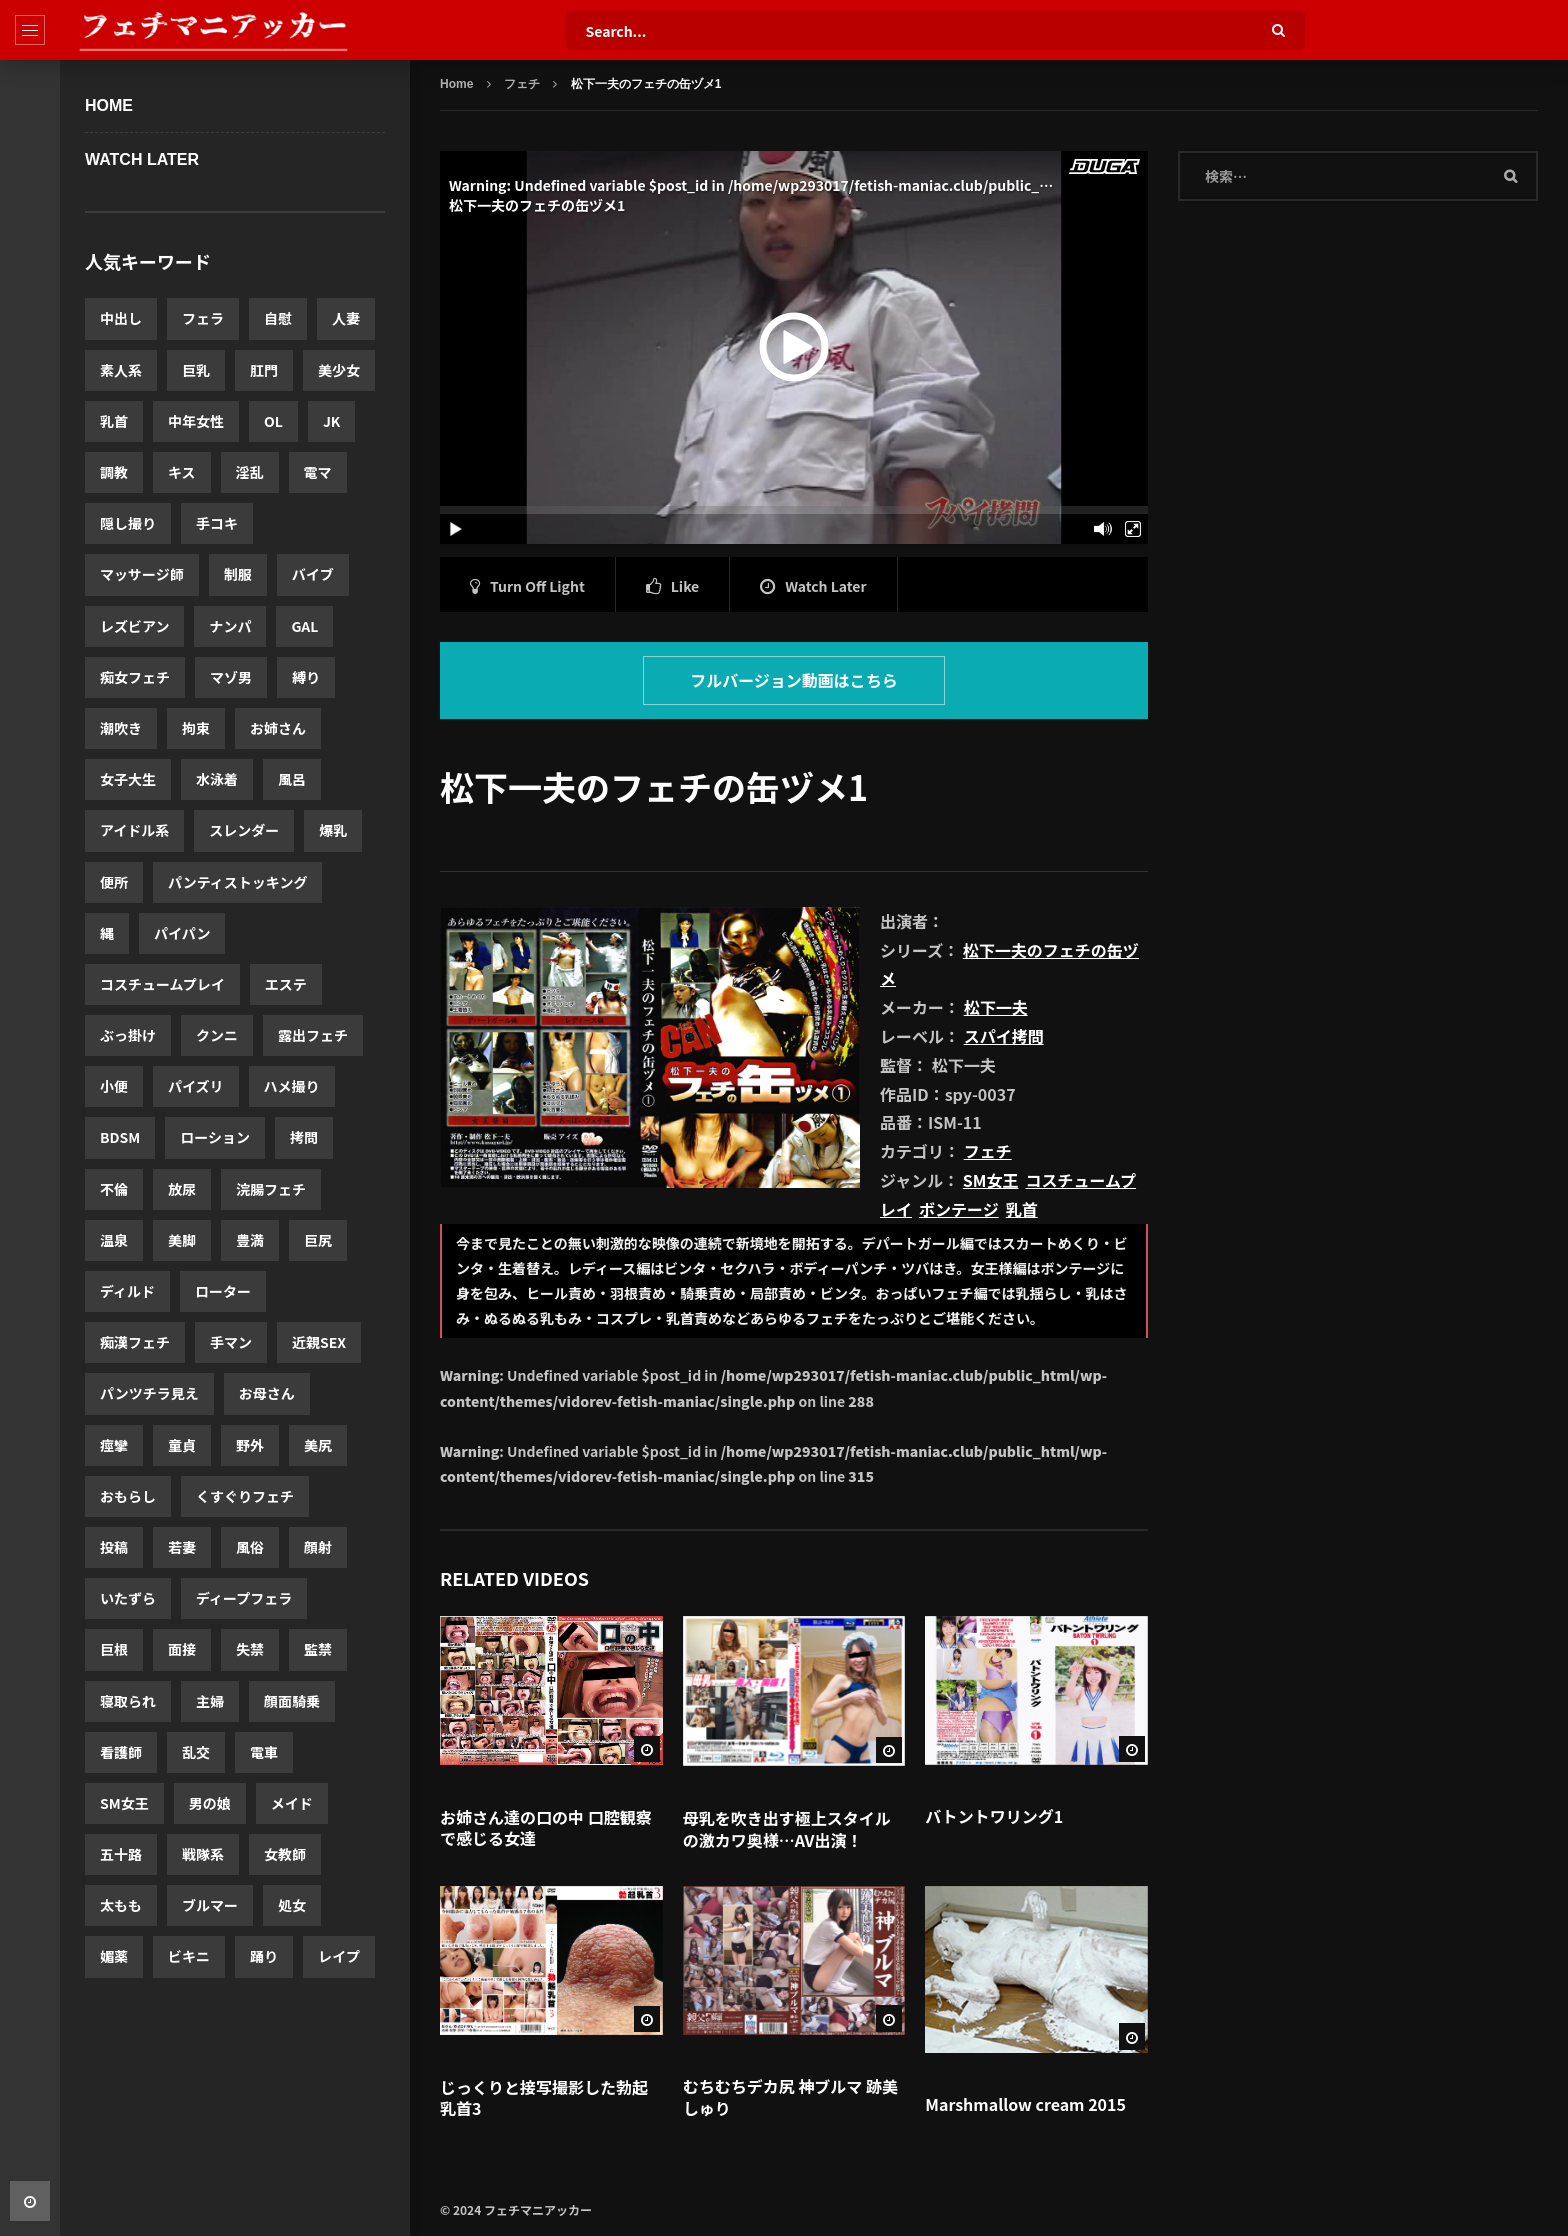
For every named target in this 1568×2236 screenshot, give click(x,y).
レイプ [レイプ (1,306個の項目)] (339, 1956)
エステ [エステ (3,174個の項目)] (286, 984)
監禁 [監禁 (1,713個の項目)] (318, 1649)
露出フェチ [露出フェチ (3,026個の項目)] (313, 1035)
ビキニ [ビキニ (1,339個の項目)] (189, 1956)
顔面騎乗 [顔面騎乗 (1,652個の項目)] (292, 1701)
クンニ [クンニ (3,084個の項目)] (217, 1035)
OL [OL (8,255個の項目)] (273, 421)
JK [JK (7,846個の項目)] (332, 421)
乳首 (1022, 1209)
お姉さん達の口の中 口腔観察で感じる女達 (546, 1828)
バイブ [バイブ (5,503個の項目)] (313, 574)
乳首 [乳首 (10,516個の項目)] (114, 421)
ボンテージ (959, 1209)
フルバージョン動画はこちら (794, 680)
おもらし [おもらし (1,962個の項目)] (128, 1496)
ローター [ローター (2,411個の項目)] (223, 1291)
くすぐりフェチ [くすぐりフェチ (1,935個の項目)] (245, 1496)
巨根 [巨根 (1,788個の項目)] (114, 1649)
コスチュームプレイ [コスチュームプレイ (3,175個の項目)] (162, 984)
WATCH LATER (142, 159)
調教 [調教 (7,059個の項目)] (114, 472)
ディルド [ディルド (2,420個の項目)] (127, 1291)
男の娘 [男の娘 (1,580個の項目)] (210, 1803)
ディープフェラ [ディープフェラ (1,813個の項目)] (244, 1598)
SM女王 (991, 1180)
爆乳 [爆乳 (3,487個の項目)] (333, 830)
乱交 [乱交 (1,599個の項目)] (196, 1752)
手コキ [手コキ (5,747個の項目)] (217, 523)
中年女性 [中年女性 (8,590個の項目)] (196, 421)
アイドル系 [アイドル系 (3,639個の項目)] (134, 830)
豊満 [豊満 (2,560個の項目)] (250, 1240)
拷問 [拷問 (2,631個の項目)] (304, 1137)
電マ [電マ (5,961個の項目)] (318, 472)
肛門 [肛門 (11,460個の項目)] (264, 370)
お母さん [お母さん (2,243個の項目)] (267, 1393)
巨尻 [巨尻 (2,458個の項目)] (318, 1240)
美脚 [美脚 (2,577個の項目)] (182, 1240)
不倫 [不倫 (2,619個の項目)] (114, 1189)
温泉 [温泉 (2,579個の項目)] (114, 1240)
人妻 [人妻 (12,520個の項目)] (346, 318)
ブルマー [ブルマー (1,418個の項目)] (210, 1905)
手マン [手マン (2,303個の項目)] (231, 1342)
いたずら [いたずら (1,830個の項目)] (128, 1598)
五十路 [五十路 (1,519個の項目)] (121, 1854)
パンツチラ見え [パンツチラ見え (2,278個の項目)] (149, 1393)
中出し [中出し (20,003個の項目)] (121, 318)
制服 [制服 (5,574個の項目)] (238, 574)
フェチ (522, 84)
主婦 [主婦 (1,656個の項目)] (210, 1701)
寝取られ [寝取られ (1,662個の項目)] (128, 1701)
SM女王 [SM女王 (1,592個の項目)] (124, 1803)
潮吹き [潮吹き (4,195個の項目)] (121, 728)
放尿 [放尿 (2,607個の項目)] (182, 1189)
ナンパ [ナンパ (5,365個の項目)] (230, 626)
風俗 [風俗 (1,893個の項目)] (250, 1547)
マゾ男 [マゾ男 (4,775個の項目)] (231, 677)
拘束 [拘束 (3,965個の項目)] (196, 728)
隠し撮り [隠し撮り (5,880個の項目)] (128, 523)
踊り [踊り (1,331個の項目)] (264, 1956)
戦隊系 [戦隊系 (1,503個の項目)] (203, 1854)
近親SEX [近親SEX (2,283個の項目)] (319, 1342)
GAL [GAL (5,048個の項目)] (304, 626)
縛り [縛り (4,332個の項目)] (306, 677)
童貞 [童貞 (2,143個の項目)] (182, 1445)
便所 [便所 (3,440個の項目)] (114, 882)
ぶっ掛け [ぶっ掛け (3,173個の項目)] (128, 1035)
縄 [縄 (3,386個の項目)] (107, 933)
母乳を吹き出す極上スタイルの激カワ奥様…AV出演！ (787, 1829)
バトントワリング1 (994, 1816)
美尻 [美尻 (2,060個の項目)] (318, 1445)
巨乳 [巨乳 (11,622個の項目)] (196, 370)
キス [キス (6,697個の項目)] (182, 472)
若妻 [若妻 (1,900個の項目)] (182, 1547)
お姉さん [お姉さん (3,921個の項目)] (278, 728)
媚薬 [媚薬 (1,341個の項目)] (114, 1956)
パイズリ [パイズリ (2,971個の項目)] (196, 1086)
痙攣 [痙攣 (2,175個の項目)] (114, 1445)
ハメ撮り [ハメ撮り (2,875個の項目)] (292, 1086)
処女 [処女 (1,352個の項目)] (292, 1905)
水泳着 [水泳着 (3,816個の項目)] (217, 779)
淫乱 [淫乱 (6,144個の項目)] (250, 472)
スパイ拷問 (1004, 1036)
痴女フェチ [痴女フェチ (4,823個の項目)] (135, 677)
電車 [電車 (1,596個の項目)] (264, 1752)
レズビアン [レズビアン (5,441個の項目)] (134, 626)
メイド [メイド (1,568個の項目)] (292, 1803)
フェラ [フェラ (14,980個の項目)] (203, 318)
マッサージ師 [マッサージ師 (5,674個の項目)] (142, 574)
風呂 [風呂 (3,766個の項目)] (292, 779)
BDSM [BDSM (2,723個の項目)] (120, 1137)
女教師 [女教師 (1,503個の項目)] (285, 1854)
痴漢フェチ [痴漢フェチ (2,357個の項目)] (135, 1342)
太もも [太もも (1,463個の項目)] (121, 1905)
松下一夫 (996, 1007)
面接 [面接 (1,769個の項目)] (182, 1649)
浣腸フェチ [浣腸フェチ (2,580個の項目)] (271, 1189)
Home (109, 105)
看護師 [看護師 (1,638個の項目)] (121, 1752)
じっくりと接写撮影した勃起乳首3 (544, 2098)
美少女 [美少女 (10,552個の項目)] (339, 370)
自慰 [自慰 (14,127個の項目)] (278, 318)
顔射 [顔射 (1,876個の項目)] (318, 1547)
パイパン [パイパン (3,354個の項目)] (182, 933)
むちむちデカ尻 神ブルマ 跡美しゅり (790, 2097)
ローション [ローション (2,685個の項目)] (215, 1137)
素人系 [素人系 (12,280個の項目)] (121, 370)
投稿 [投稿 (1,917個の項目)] (114, 1547)
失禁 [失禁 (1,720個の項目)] (250, 1649)
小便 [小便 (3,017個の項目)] (114, 1086)
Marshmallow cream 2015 (1025, 2104)
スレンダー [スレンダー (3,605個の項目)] (244, 830)
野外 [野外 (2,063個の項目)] (250, 1445)
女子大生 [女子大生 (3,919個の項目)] (128, 779)
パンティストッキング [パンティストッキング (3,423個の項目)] (237, 882)
